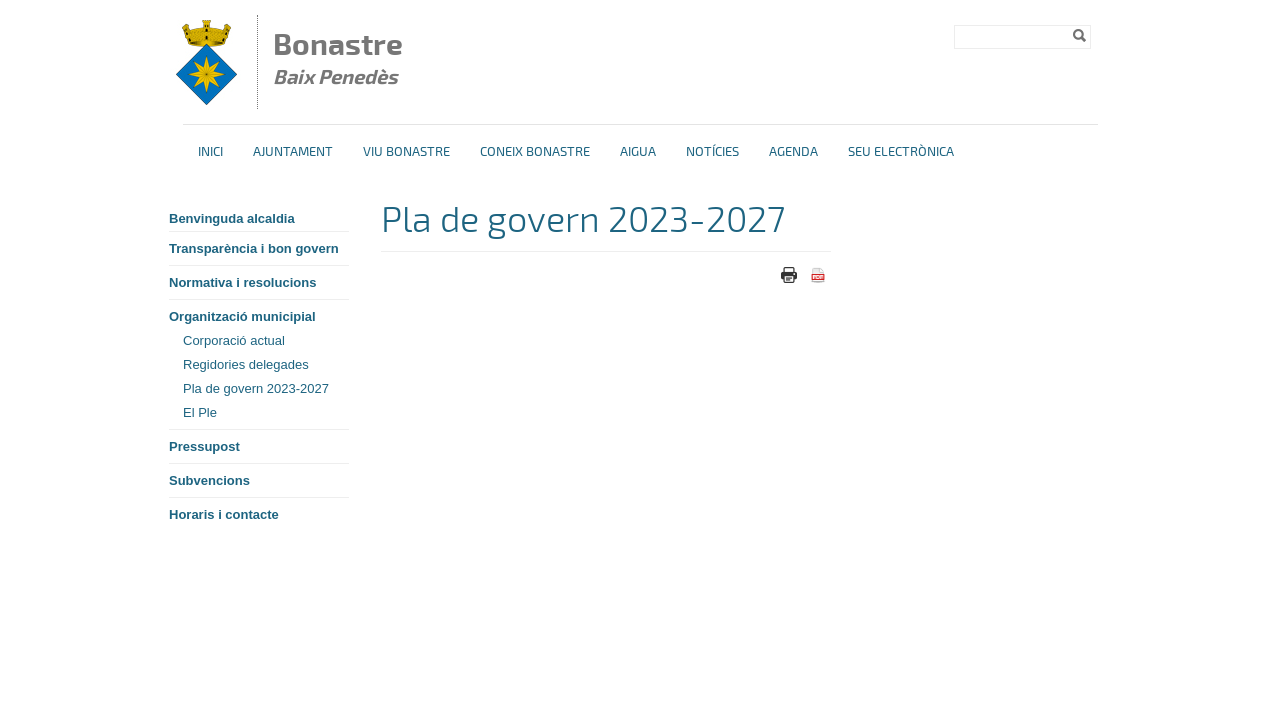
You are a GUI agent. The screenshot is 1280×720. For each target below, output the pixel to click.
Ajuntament (293, 152)
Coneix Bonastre (535, 152)
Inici (210, 152)
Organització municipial (242, 316)
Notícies (712, 152)
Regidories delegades (246, 364)
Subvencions (209, 480)
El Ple (200, 412)
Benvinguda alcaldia (232, 218)
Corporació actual (234, 340)
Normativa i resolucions (242, 282)
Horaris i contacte (224, 514)
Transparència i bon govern (254, 248)
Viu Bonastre (406, 152)
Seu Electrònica (901, 152)
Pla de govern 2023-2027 (256, 388)
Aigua (638, 152)
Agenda (793, 152)
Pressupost (204, 446)
